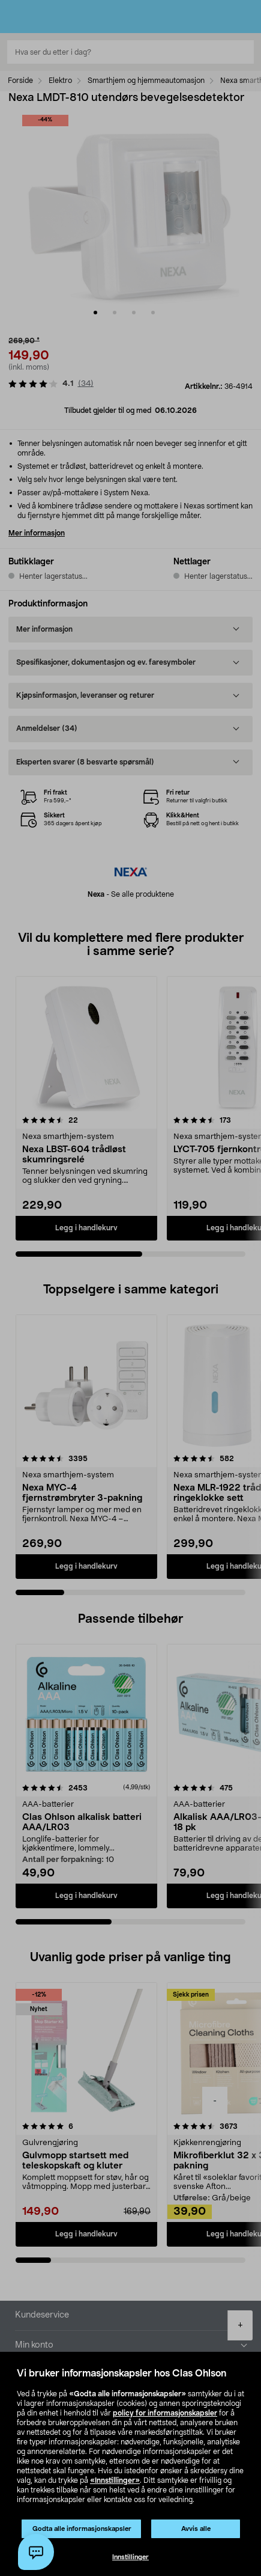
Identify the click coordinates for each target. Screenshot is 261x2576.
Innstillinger (130, 2557)
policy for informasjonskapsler (165, 2413)
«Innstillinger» (115, 2480)
